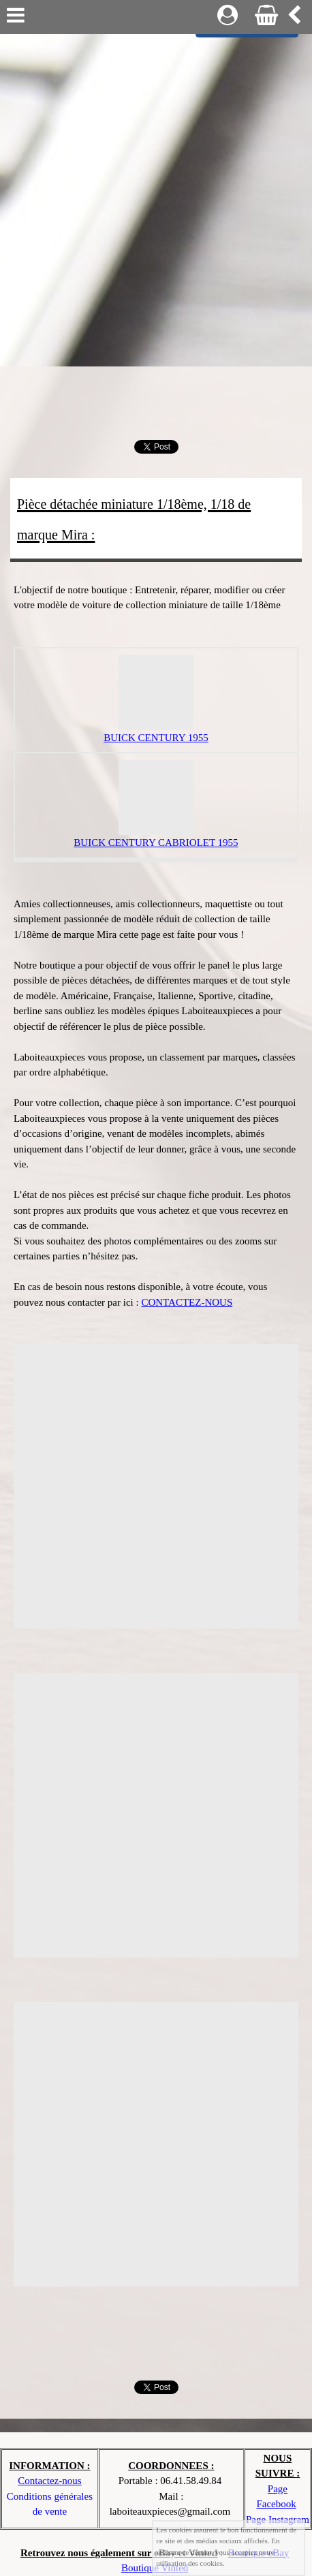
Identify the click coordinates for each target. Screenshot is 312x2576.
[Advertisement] (156, 197)
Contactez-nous (49, 2480)
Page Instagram (277, 2519)
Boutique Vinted (154, 2567)
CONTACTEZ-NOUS (186, 1302)
